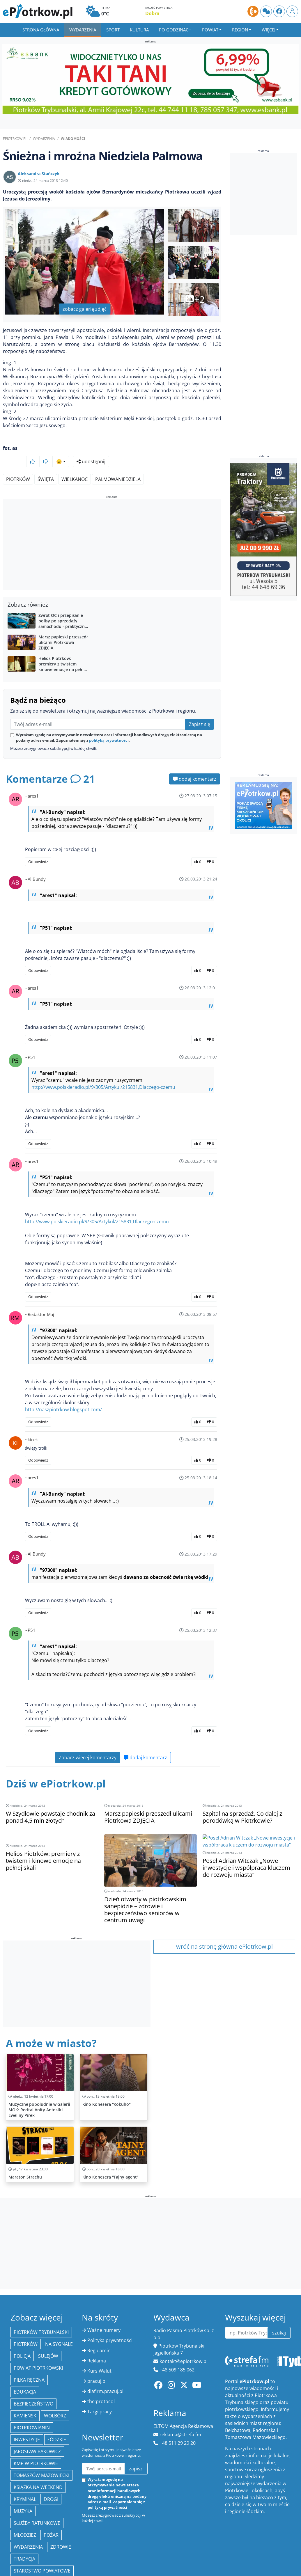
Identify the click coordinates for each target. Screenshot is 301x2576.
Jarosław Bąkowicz (37, 2436)
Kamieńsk (25, 2400)
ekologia (25, 2567)
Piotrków (18, 464)
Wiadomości (73, 138)
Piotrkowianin (32, 2412)
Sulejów (48, 2340)
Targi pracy (99, 2396)
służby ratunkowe (37, 2507)
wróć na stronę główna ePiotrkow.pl (224, 1931)
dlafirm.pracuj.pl (105, 2376)
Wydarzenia (82, 30)
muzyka (23, 2495)
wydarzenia (28, 2531)
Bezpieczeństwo (33, 2388)
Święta (46, 464)
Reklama (96, 2345)
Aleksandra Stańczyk (39, 173)
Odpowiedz (38, 846)
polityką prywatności (109, 724)
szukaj (279, 2317)
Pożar (51, 2519)
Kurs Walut (99, 2355)
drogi (51, 2484)
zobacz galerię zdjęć (85, 309)
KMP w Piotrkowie (36, 2448)
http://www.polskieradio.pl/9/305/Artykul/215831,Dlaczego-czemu (103, 1071)
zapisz (136, 2453)
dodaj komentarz (194, 763)
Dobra (152, 13)
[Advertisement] (112, 530)
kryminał (25, 2484)
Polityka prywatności (109, 2325)
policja (22, 2340)
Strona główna (40, 30)
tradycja (24, 2543)
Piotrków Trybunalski (41, 2317)
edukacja (25, 2376)
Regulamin (99, 2335)
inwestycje (27, 2424)
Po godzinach (175, 30)
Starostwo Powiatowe (42, 2555)
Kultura (139, 30)
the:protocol (101, 2386)
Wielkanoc (74, 464)
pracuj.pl (97, 2365)
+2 (194, 299)
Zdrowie (60, 2531)
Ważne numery (104, 2315)
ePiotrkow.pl (15, 138)
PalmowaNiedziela (118, 464)
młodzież (25, 2519)
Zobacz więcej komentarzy (87, 1742)
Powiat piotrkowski (38, 2352)
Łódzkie (56, 2424)
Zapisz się (199, 709)
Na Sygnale (59, 2328)
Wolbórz (55, 2400)
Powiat (210, 30)
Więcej (268, 30)
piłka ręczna (29, 2364)
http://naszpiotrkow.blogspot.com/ (63, 1394)
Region (240, 30)
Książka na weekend (38, 2472)
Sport (113, 30)
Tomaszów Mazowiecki (41, 2460)
